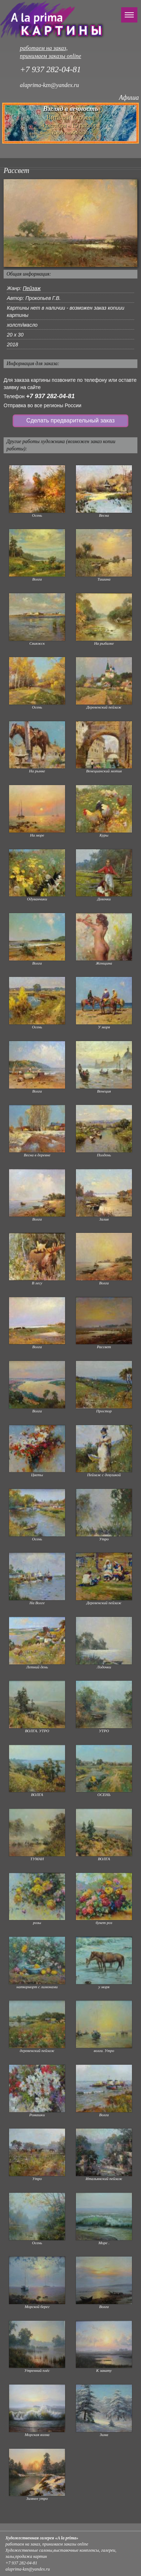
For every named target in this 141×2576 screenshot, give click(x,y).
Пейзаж (32, 288)
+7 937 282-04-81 (50, 396)
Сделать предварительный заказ (70, 420)
